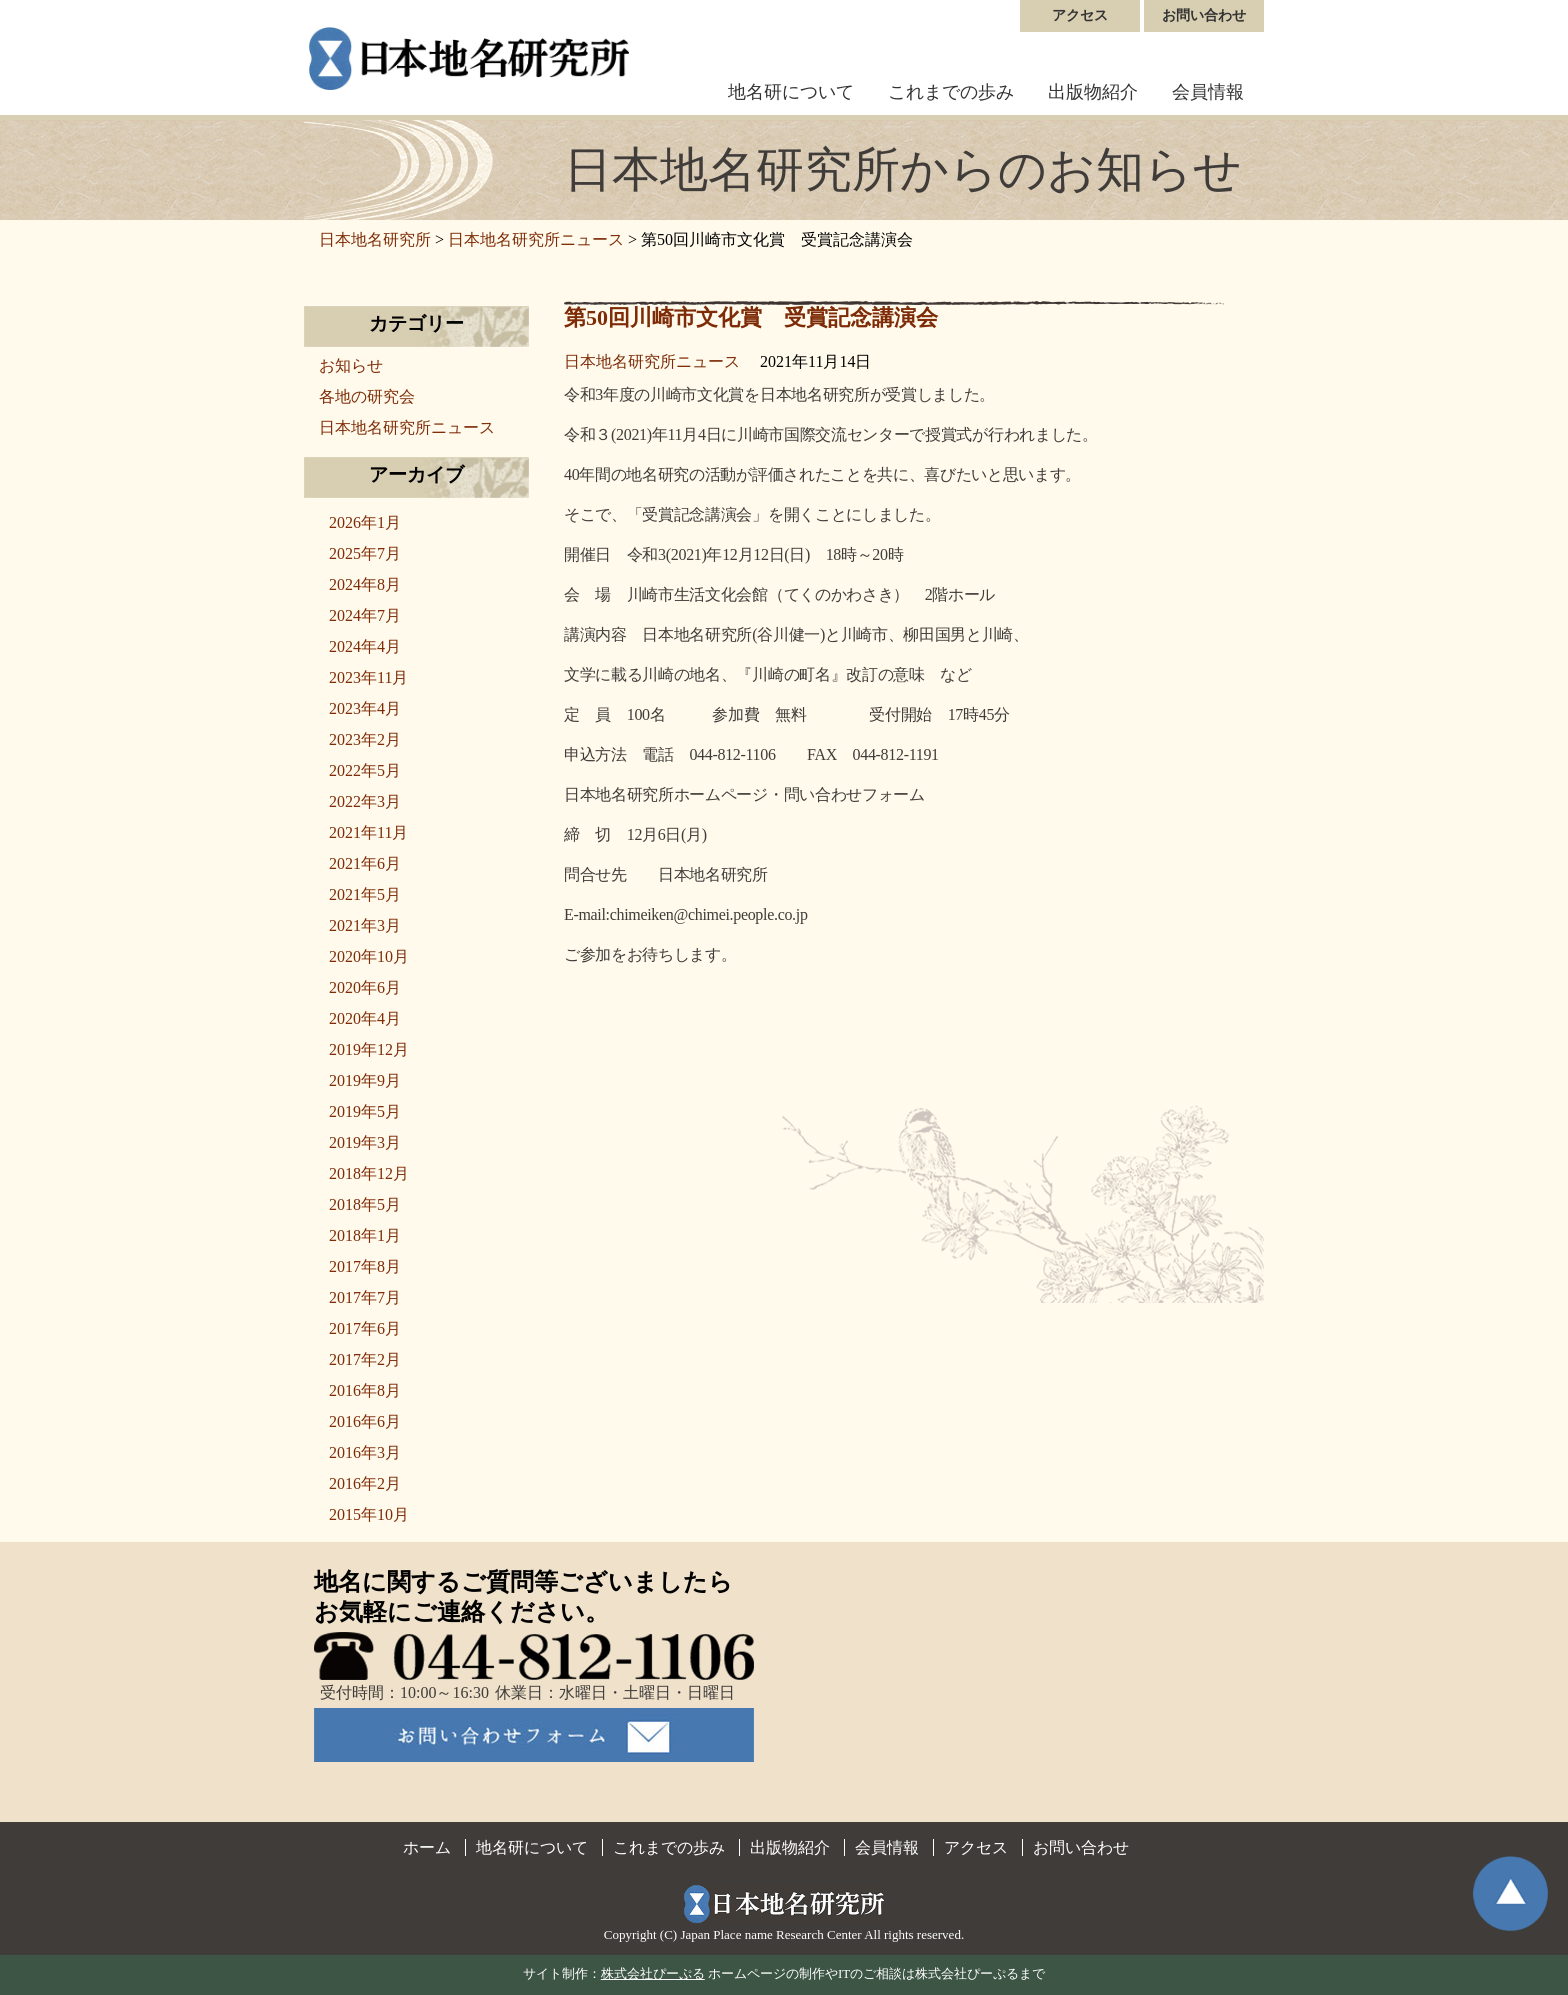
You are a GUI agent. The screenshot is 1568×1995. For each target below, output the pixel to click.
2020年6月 (365, 987)
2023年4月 (365, 708)
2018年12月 (369, 1173)
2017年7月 (365, 1297)
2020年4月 (365, 1018)
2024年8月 (365, 584)
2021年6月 (365, 863)
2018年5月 (365, 1204)
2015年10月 (369, 1514)
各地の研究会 (367, 396)
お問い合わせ (1204, 15)
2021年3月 (365, 925)
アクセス (1080, 15)
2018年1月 (365, 1235)
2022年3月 (365, 801)
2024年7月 (365, 615)
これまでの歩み (951, 92)
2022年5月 (365, 770)
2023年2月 (365, 739)
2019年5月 (365, 1111)
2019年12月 (369, 1049)
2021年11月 (368, 832)
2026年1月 (365, 522)
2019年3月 (365, 1142)
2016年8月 (365, 1390)
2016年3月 (365, 1452)
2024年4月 (365, 646)
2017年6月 (365, 1328)
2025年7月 (365, 553)
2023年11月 (368, 677)
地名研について (791, 92)
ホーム (427, 1847)
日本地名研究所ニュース (652, 361)
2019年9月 (365, 1080)
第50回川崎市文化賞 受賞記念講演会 (751, 317)
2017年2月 (365, 1359)
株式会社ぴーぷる (653, 1973)
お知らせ (351, 365)
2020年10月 (369, 956)
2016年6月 (365, 1421)
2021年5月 (365, 894)
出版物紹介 (1093, 92)
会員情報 (1208, 92)
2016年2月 (365, 1483)
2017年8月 (365, 1266)
